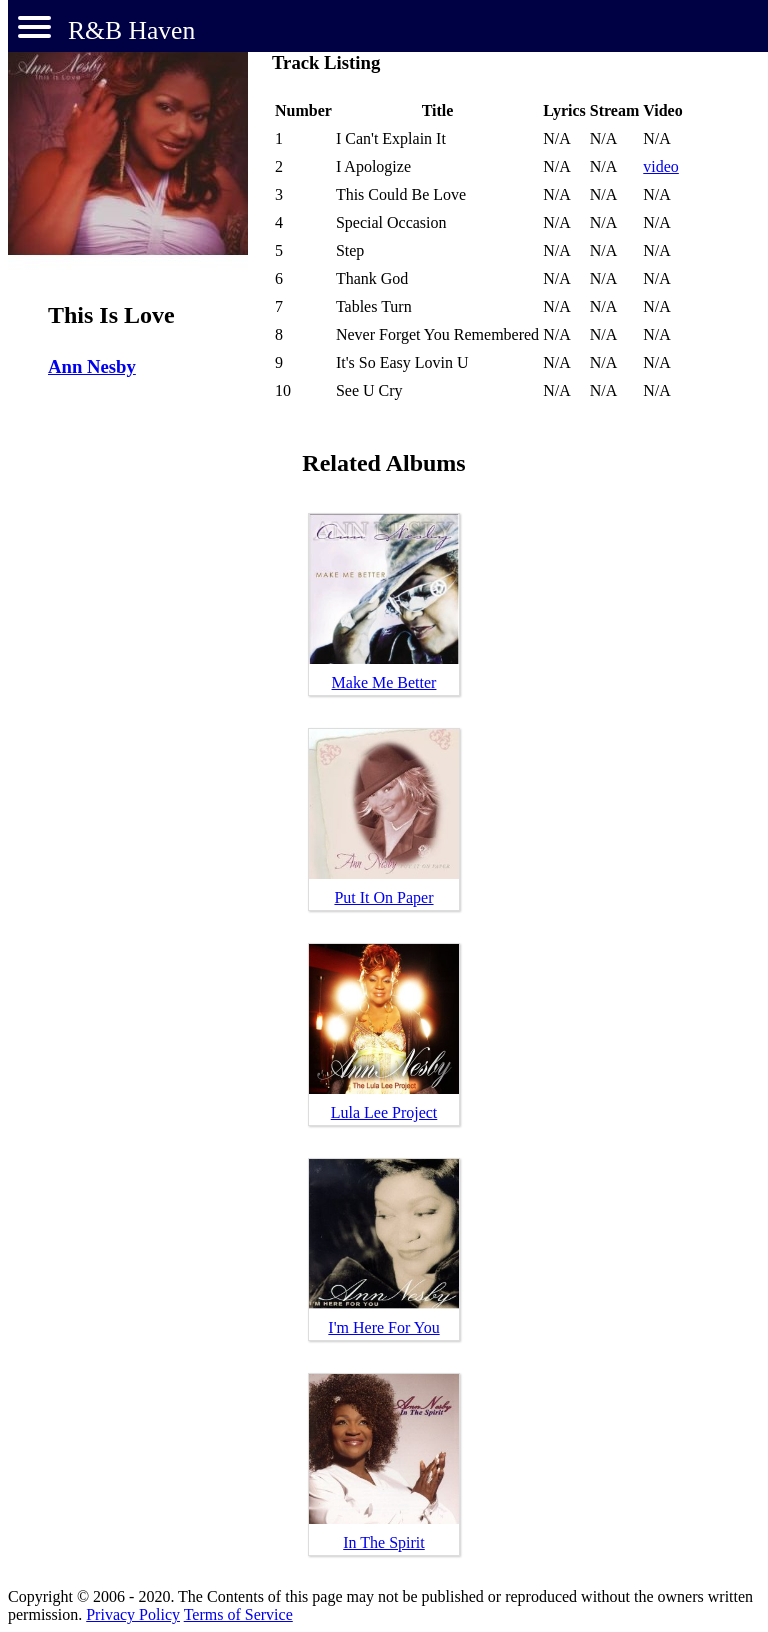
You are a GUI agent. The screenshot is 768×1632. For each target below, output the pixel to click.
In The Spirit (383, 1542)
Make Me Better (384, 682)
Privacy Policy (133, 1614)
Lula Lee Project (384, 1112)
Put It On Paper (383, 897)
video (661, 166)
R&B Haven (131, 30)
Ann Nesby (92, 366)
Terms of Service (238, 1614)
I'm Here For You (383, 1327)
